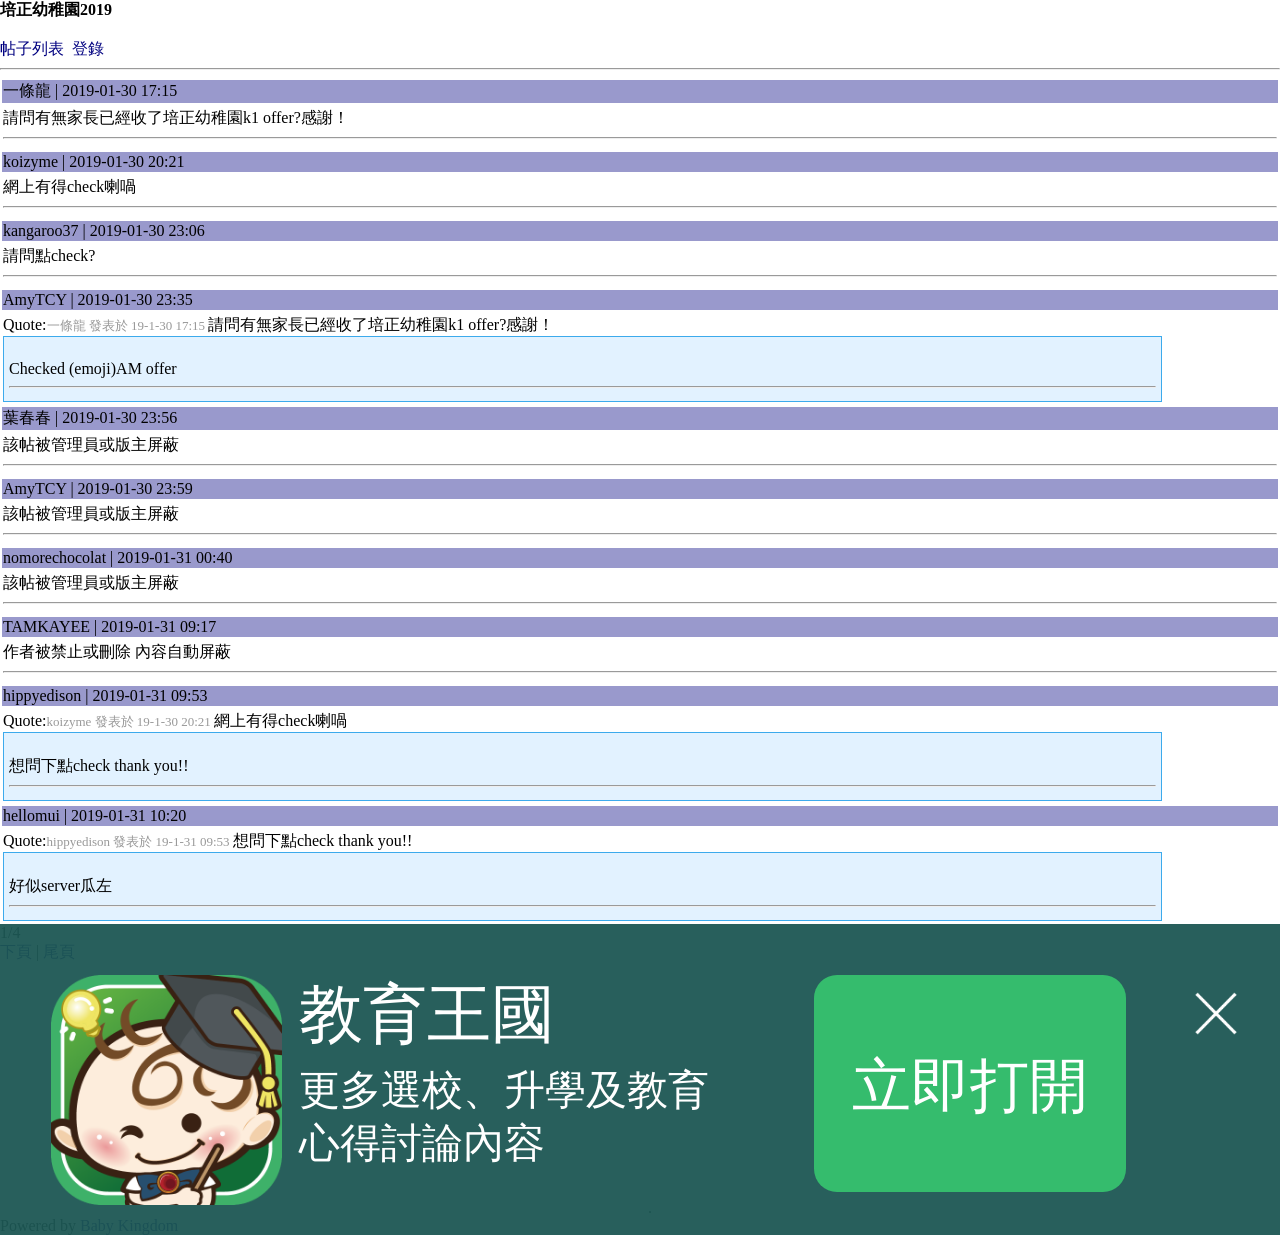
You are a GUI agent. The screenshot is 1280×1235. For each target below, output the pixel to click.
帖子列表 (32, 48)
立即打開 (970, 1083)
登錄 (88, 48)
